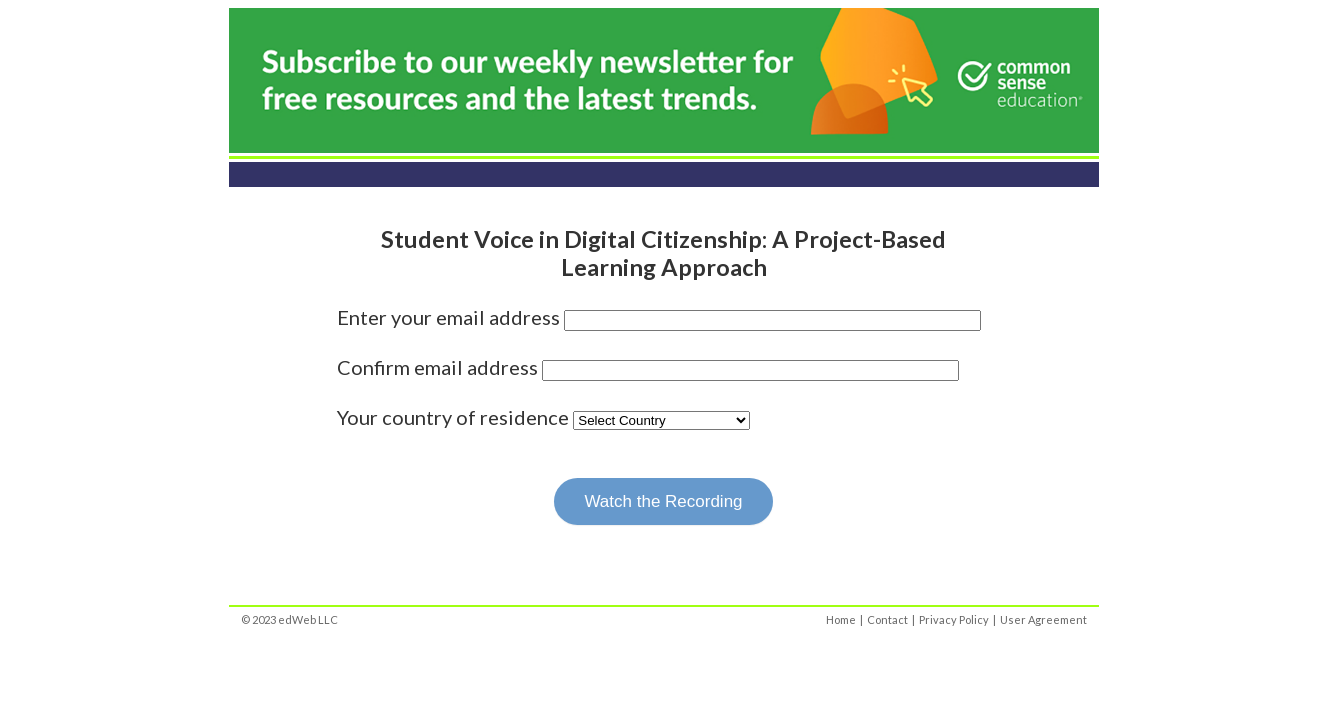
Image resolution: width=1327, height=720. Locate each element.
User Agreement (1043, 619)
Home (841, 619)
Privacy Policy (954, 619)
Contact (887, 619)
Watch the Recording (663, 501)
